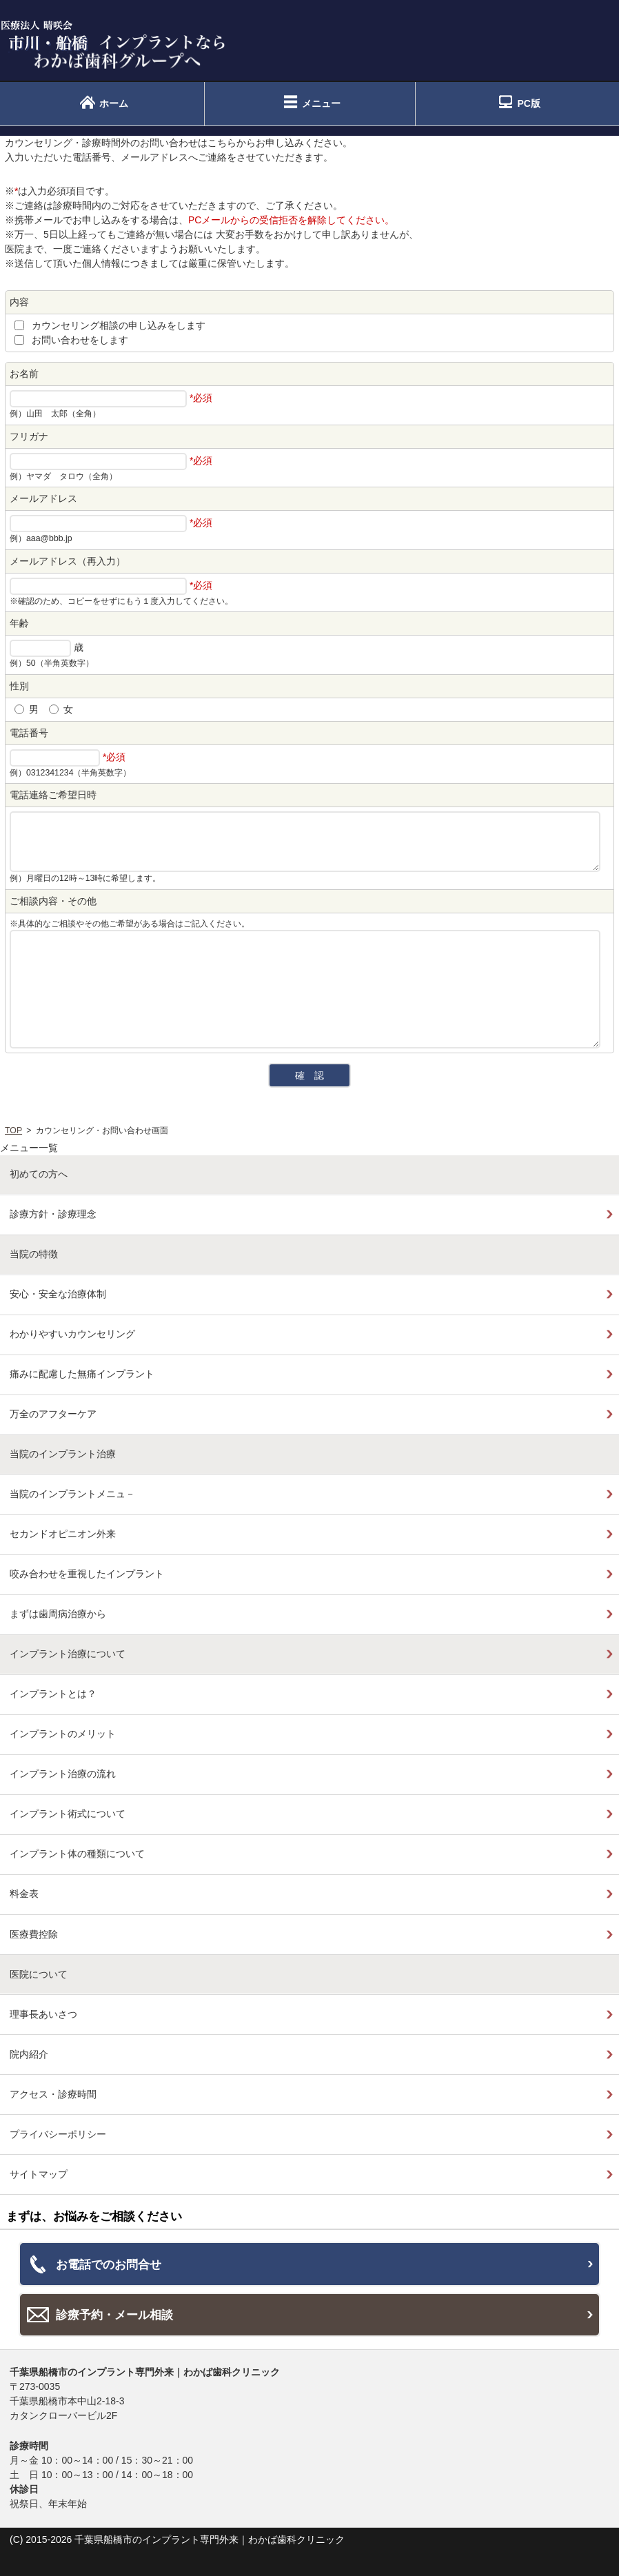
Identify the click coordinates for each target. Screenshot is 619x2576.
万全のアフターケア (53, 1413)
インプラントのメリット (63, 1733)
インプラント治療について (67, 1653)
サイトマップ (39, 2174)
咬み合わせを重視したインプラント (87, 1573)
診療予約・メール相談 (114, 2315)
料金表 (24, 1893)
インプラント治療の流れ (63, 1773)
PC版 (528, 103)
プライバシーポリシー (58, 2134)
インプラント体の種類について (77, 1853)
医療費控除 (34, 1934)
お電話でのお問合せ (108, 2264)
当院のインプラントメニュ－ (72, 1493)
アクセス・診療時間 (53, 2094)
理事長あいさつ (43, 2014)
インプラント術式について (67, 1813)
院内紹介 (29, 2054)
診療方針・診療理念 (53, 1213)
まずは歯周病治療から (58, 1613)
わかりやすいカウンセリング (72, 1333)
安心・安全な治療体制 (58, 1293)
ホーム (113, 103)
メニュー (321, 103)
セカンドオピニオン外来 (63, 1533)
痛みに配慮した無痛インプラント (82, 1373)
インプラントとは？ (53, 1693)
